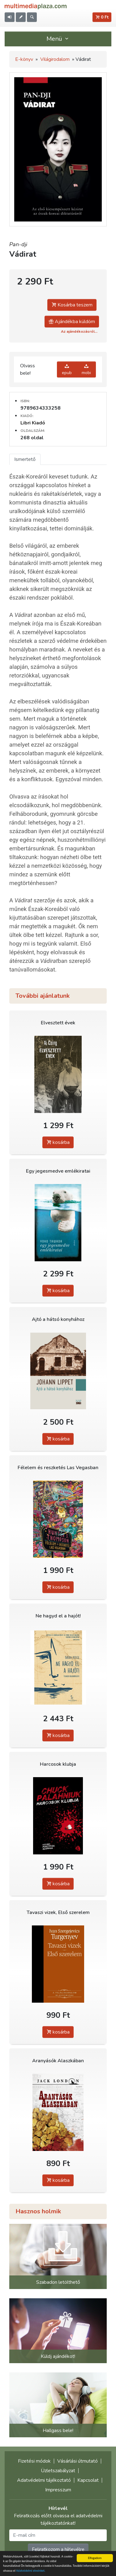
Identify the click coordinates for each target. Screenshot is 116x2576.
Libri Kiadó (32, 422)
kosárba (58, 1142)
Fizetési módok (34, 2461)
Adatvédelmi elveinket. (30, 2571)
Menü (58, 39)
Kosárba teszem (71, 304)
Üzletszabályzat (58, 2470)
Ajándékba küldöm (72, 321)
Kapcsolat (88, 2480)
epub (67, 369)
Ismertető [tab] (25, 459)
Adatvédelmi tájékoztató (44, 2480)
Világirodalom (55, 59)
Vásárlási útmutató (77, 2461)
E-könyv (24, 59)
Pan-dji (18, 244)
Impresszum (58, 2489)
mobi (86, 369)
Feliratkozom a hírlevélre (58, 2549)
